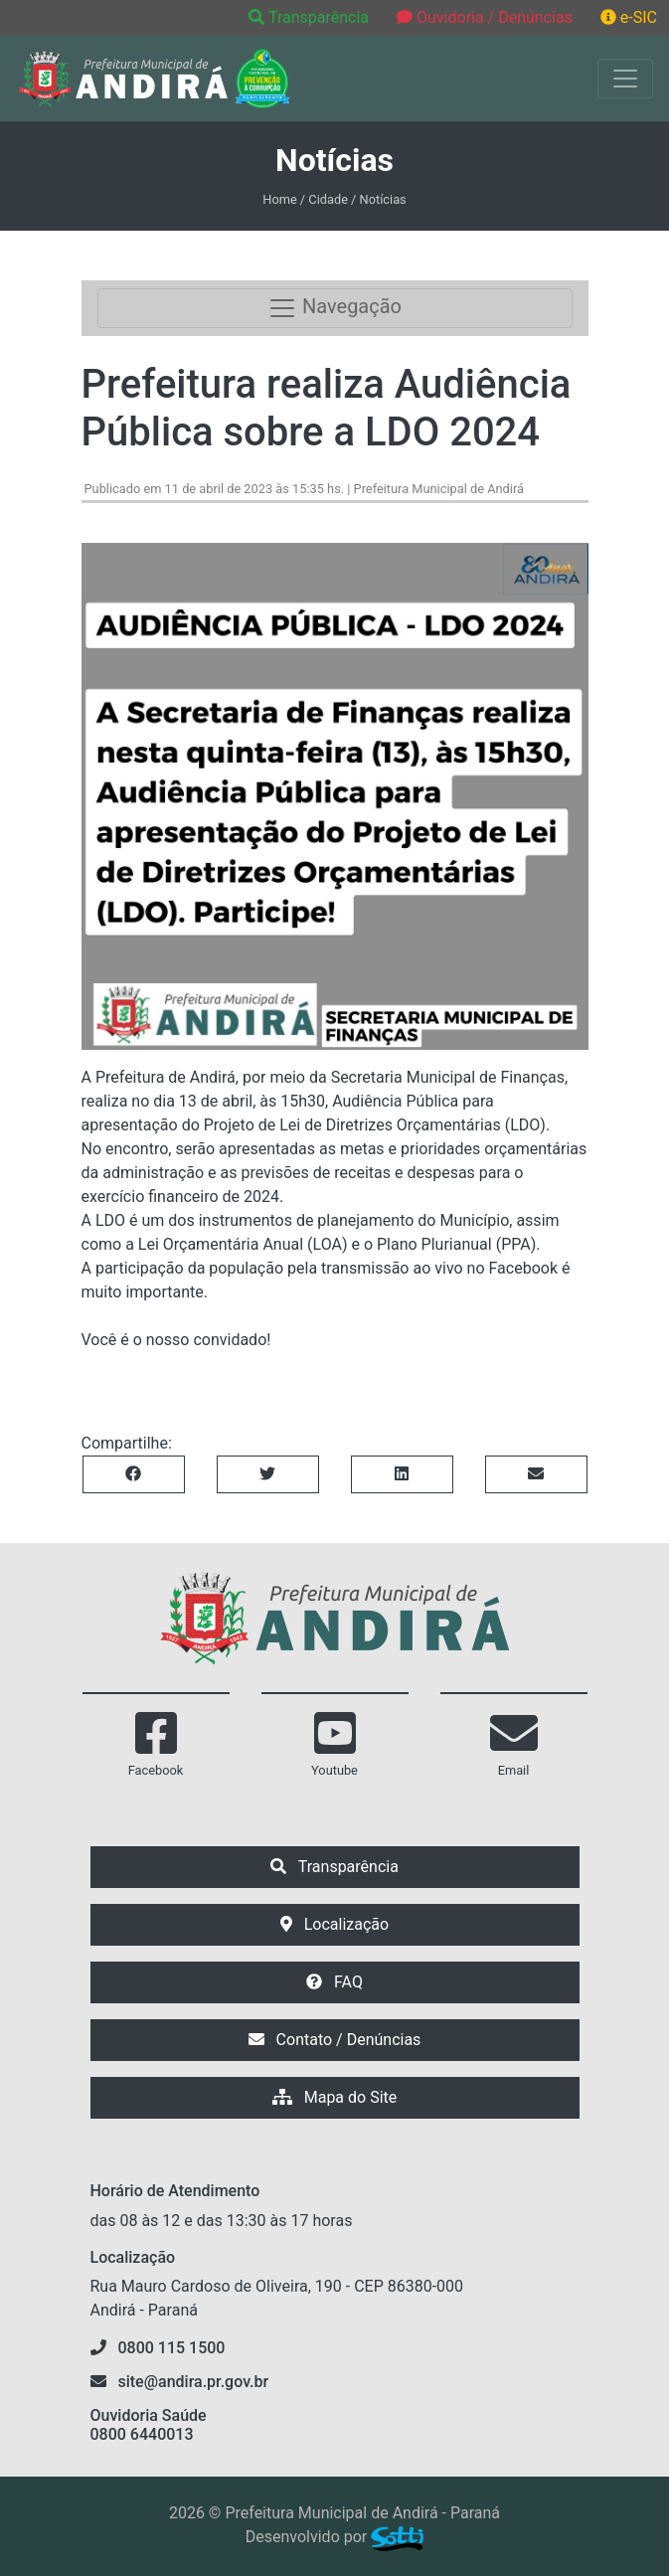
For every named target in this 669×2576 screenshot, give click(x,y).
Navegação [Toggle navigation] (334, 308)
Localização (334, 1924)
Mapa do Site (335, 2097)
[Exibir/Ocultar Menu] (625, 78)
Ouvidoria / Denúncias (485, 17)
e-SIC (628, 17)
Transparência (311, 17)
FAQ (334, 1982)
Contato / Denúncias (335, 2039)
